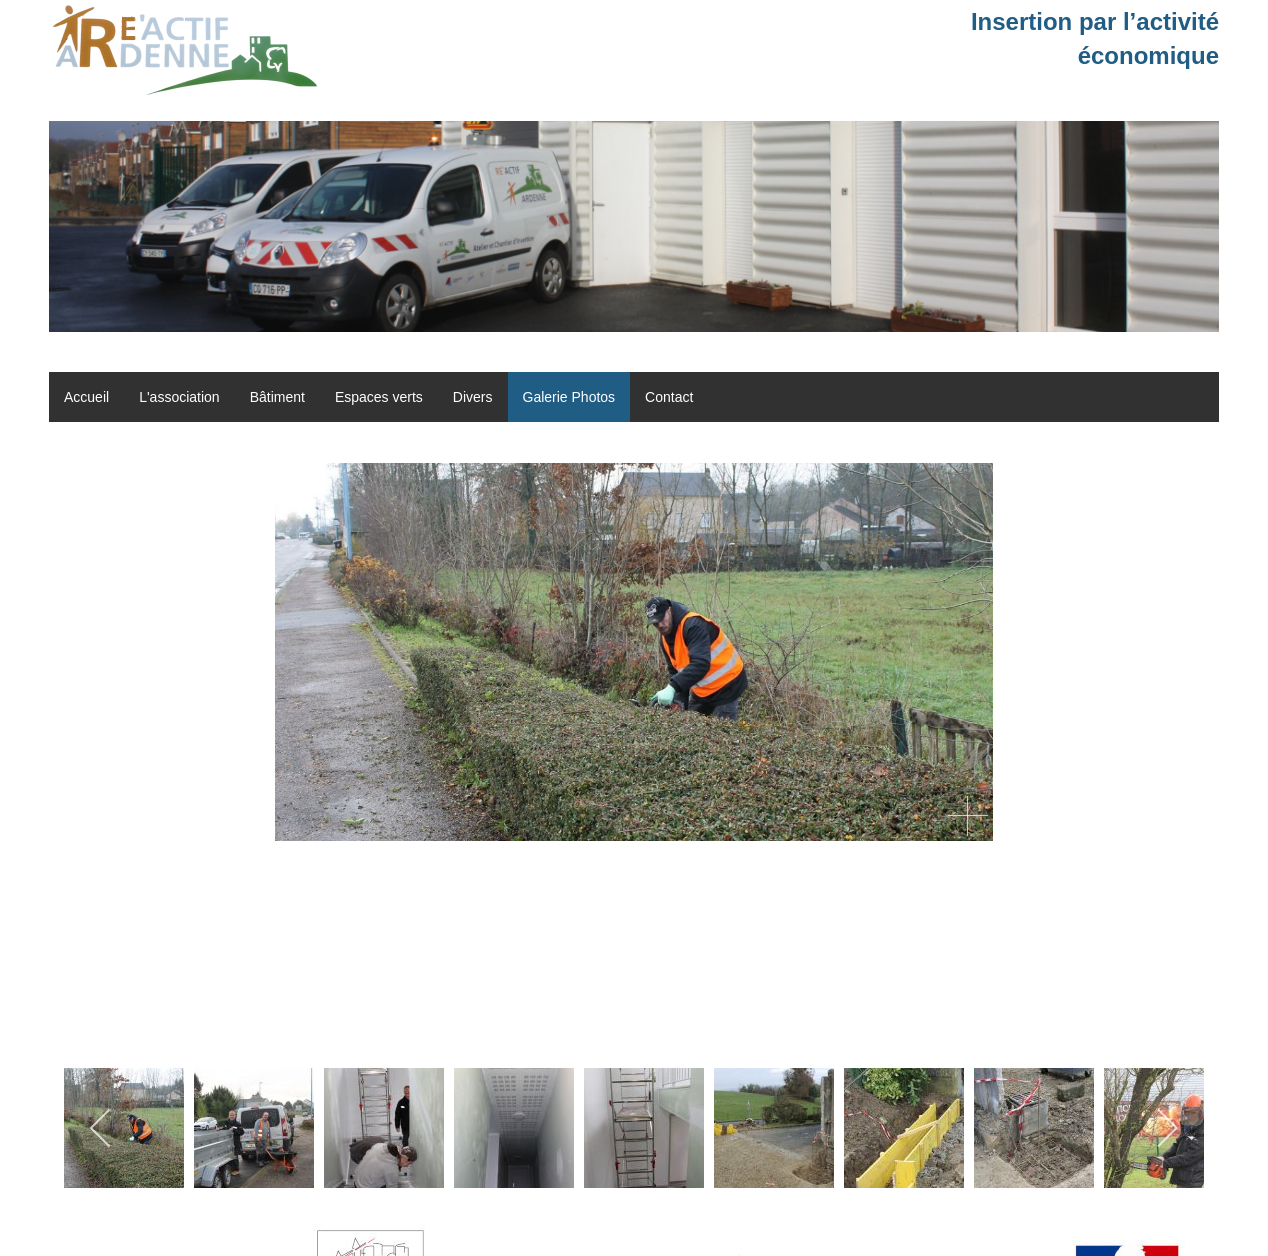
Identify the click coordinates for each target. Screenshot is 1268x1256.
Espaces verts (379, 397)
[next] (1166, 1128)
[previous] (101, 1128)
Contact (669, 397)
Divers (473, 397)
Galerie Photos (569, 397)
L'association (179, 397)
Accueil (86, 397)
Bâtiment (277, 397)
